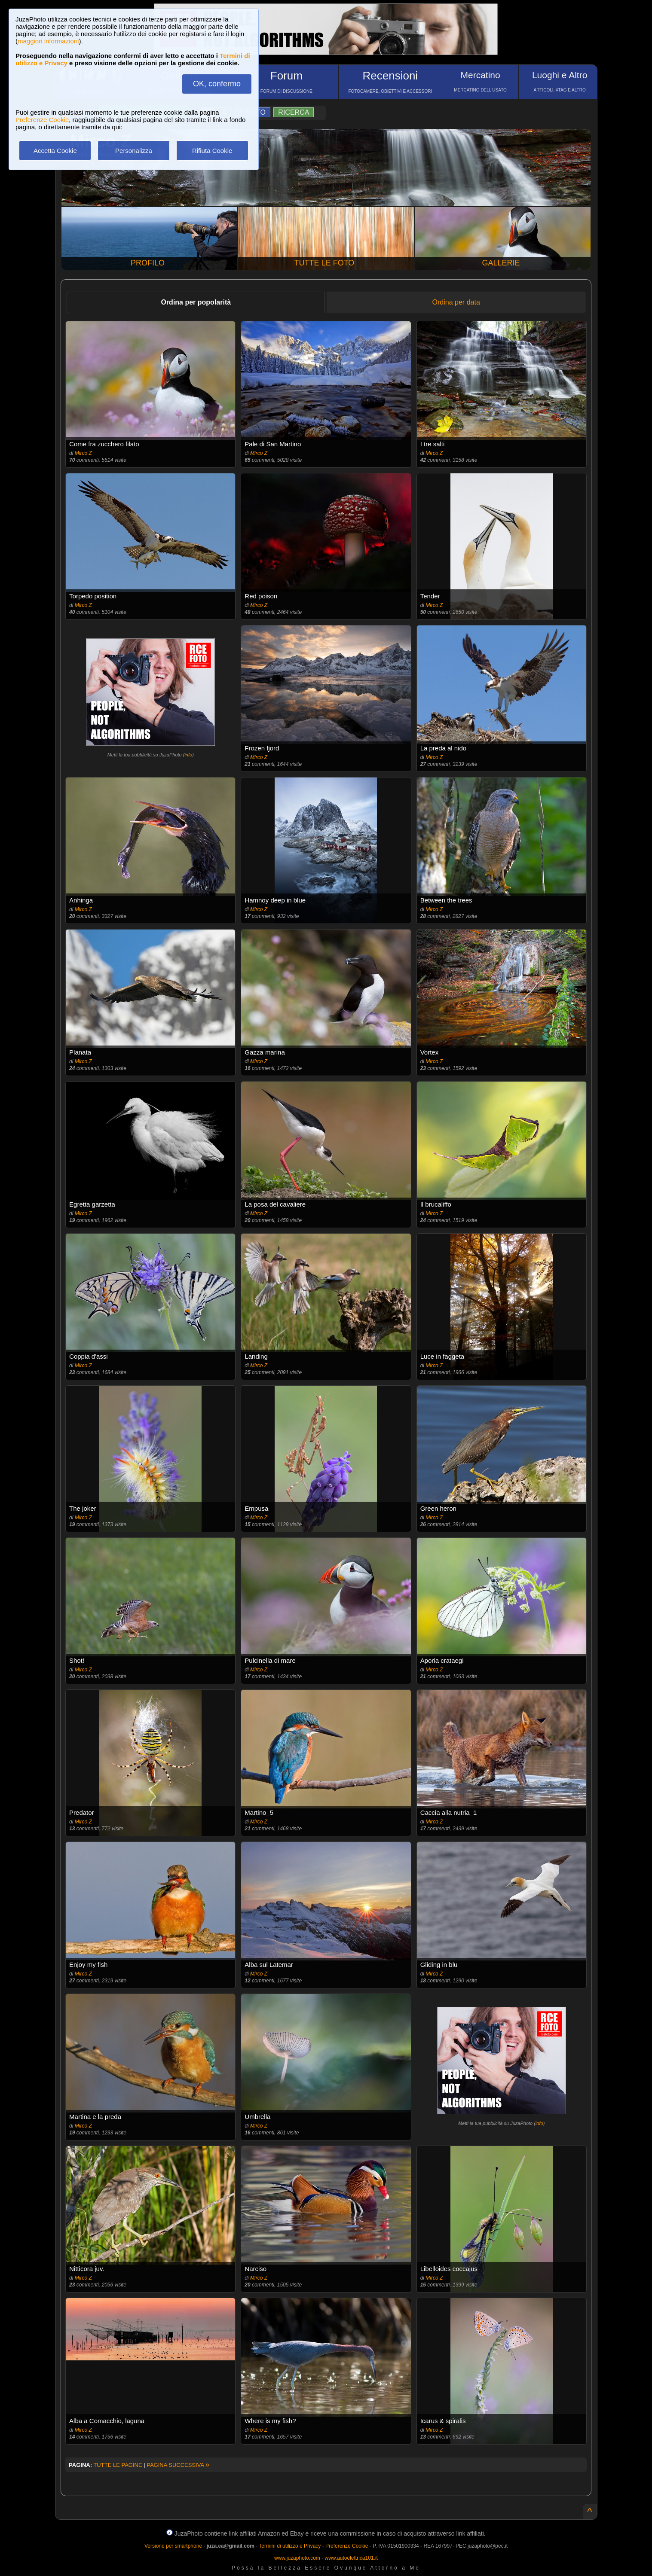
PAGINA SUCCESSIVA (178, 2465)
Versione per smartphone (173, 2546)
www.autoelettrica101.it (350, 2558)
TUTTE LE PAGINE (117, 2465)
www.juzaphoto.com (297, 2558)
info (188, 754)
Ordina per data (456, 302)
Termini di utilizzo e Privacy (290, 2546)
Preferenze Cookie (42, 119)
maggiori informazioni (48, 41)
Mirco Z (83, 453)
